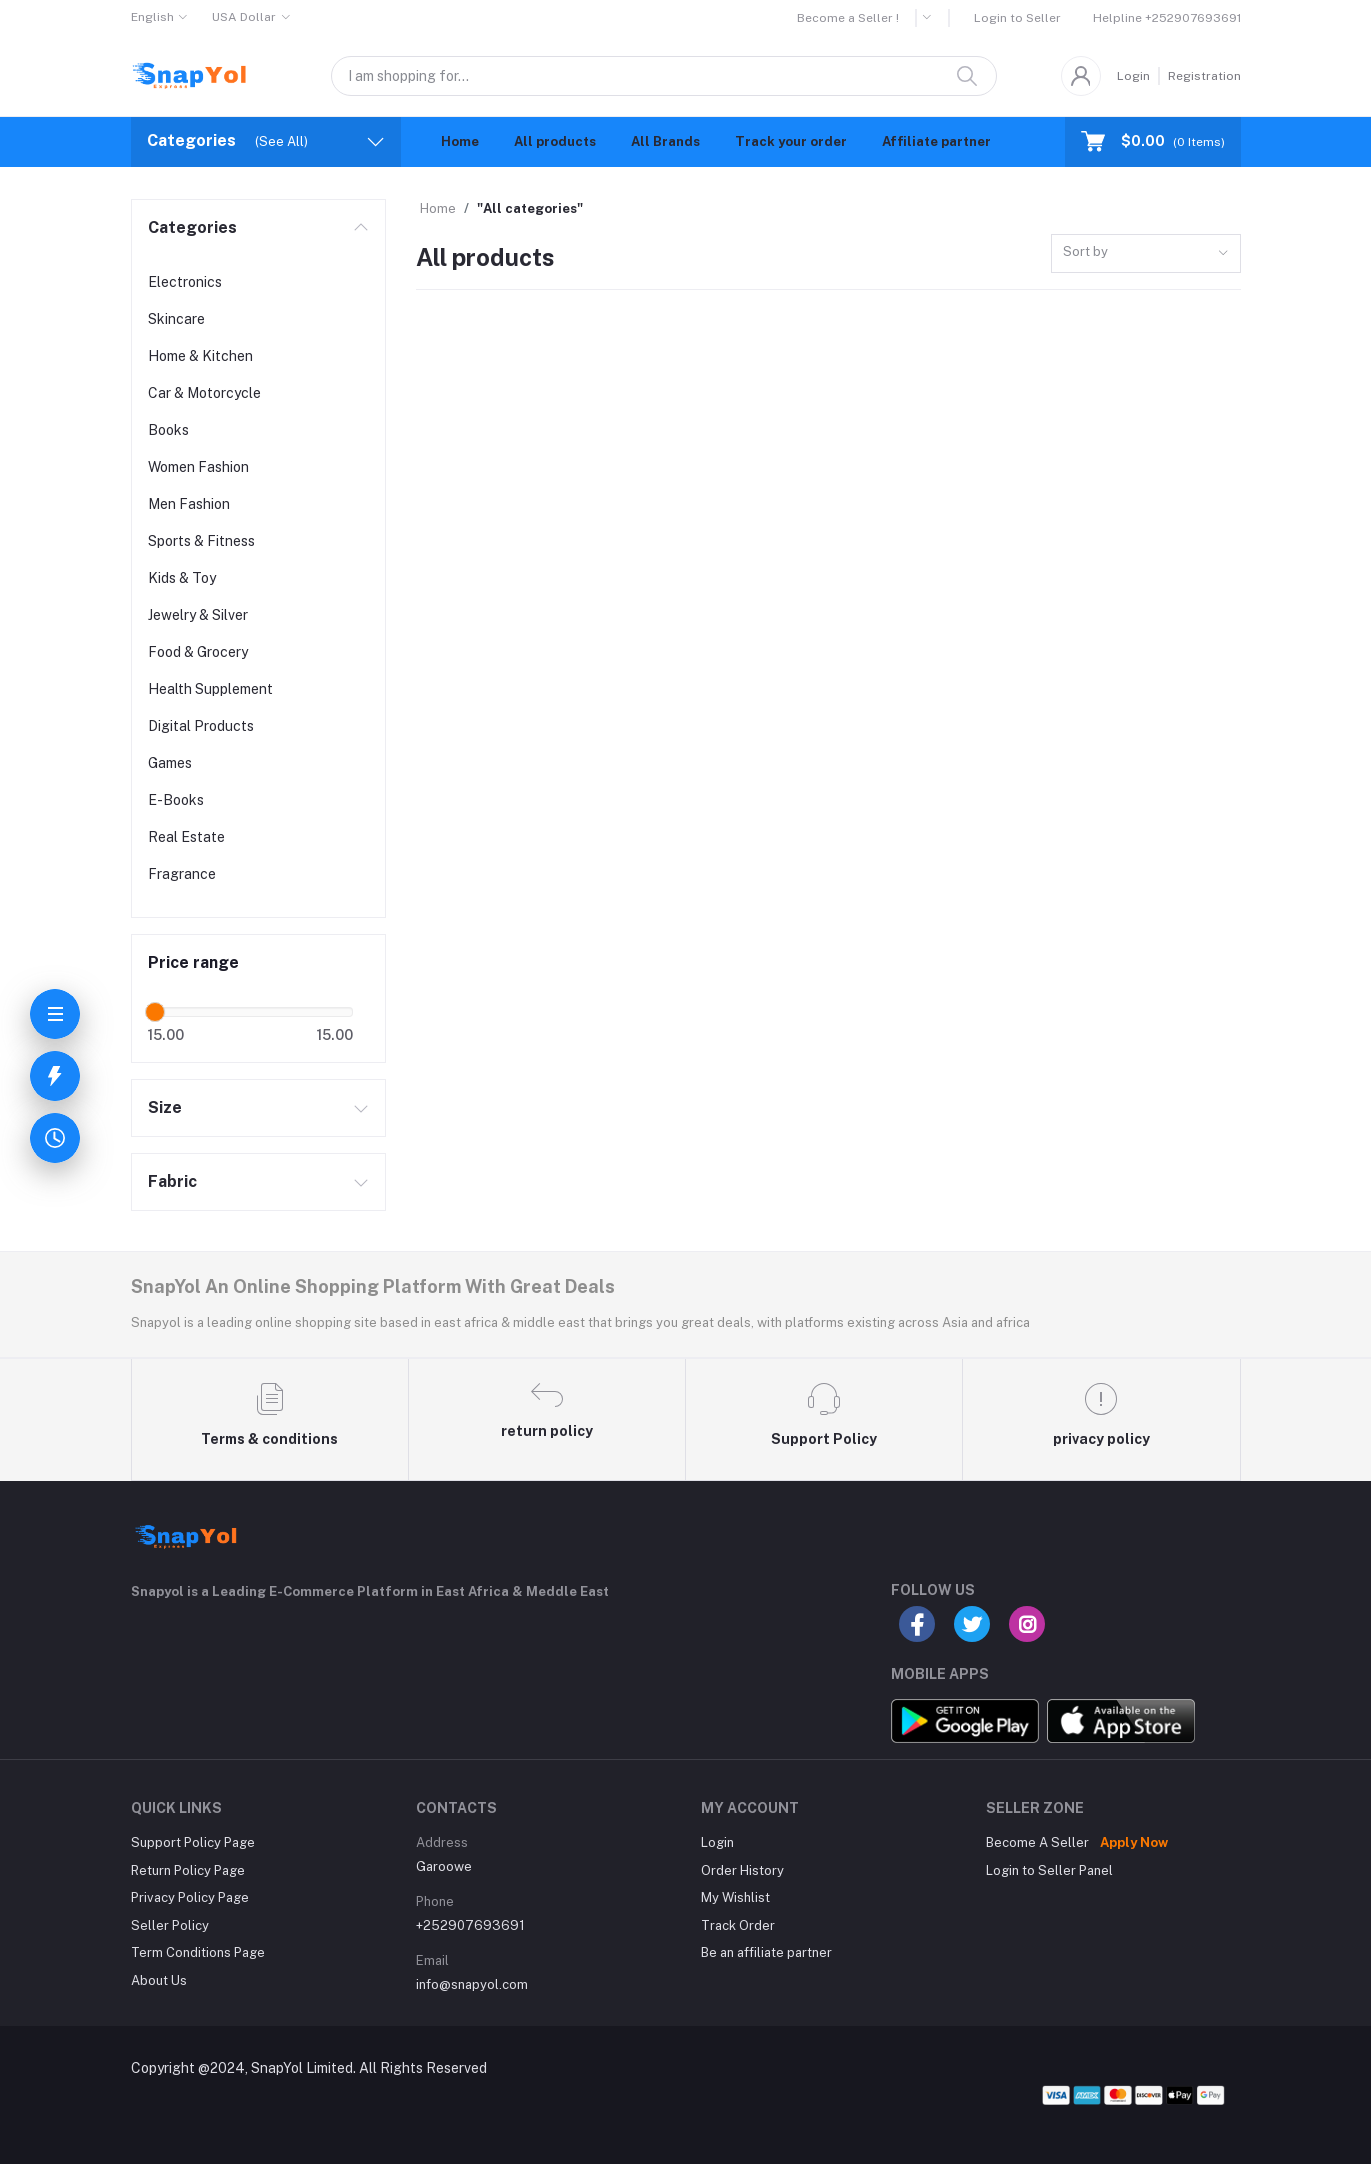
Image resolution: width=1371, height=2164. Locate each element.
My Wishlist (735, 1897)
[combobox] (1146, 253)
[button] (933, 18)
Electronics (185, 282)
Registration (1204, 76)
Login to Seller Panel (1049, 1870)
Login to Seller (1017, 18)
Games (170, 763)
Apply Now (1134, 1842)
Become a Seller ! (848, 18)
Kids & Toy (182, 578)
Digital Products (201, 726)
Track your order (791, 141)
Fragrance (182, 874)
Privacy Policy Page (190, 1897)
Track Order (738, 1925)
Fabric (172, 1181)
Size (165, 1107)
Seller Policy (170, 1925)
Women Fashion (198, 467)
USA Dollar (244, 17)
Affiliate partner (936, 141)
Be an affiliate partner (766, 1952)
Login (1133, 76)
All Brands (665, 141)
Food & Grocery (198, 652)
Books (168, 430)
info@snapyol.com (472, 1984)
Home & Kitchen (200, 356)
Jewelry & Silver (198, 615)
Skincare (176, 319)
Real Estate (186, 837)
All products (555, 141)
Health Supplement (210, 689)
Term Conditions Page (198, 1952)
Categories (192, 227)
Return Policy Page (188, 1870)
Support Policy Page (193, 1842)
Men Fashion (189, 504)
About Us (159, 1980)
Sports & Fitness (201, 541)
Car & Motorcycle (204, 393)
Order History (742, 1870)
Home (460, 141)
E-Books (176, 800)
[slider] (156, 1012)
